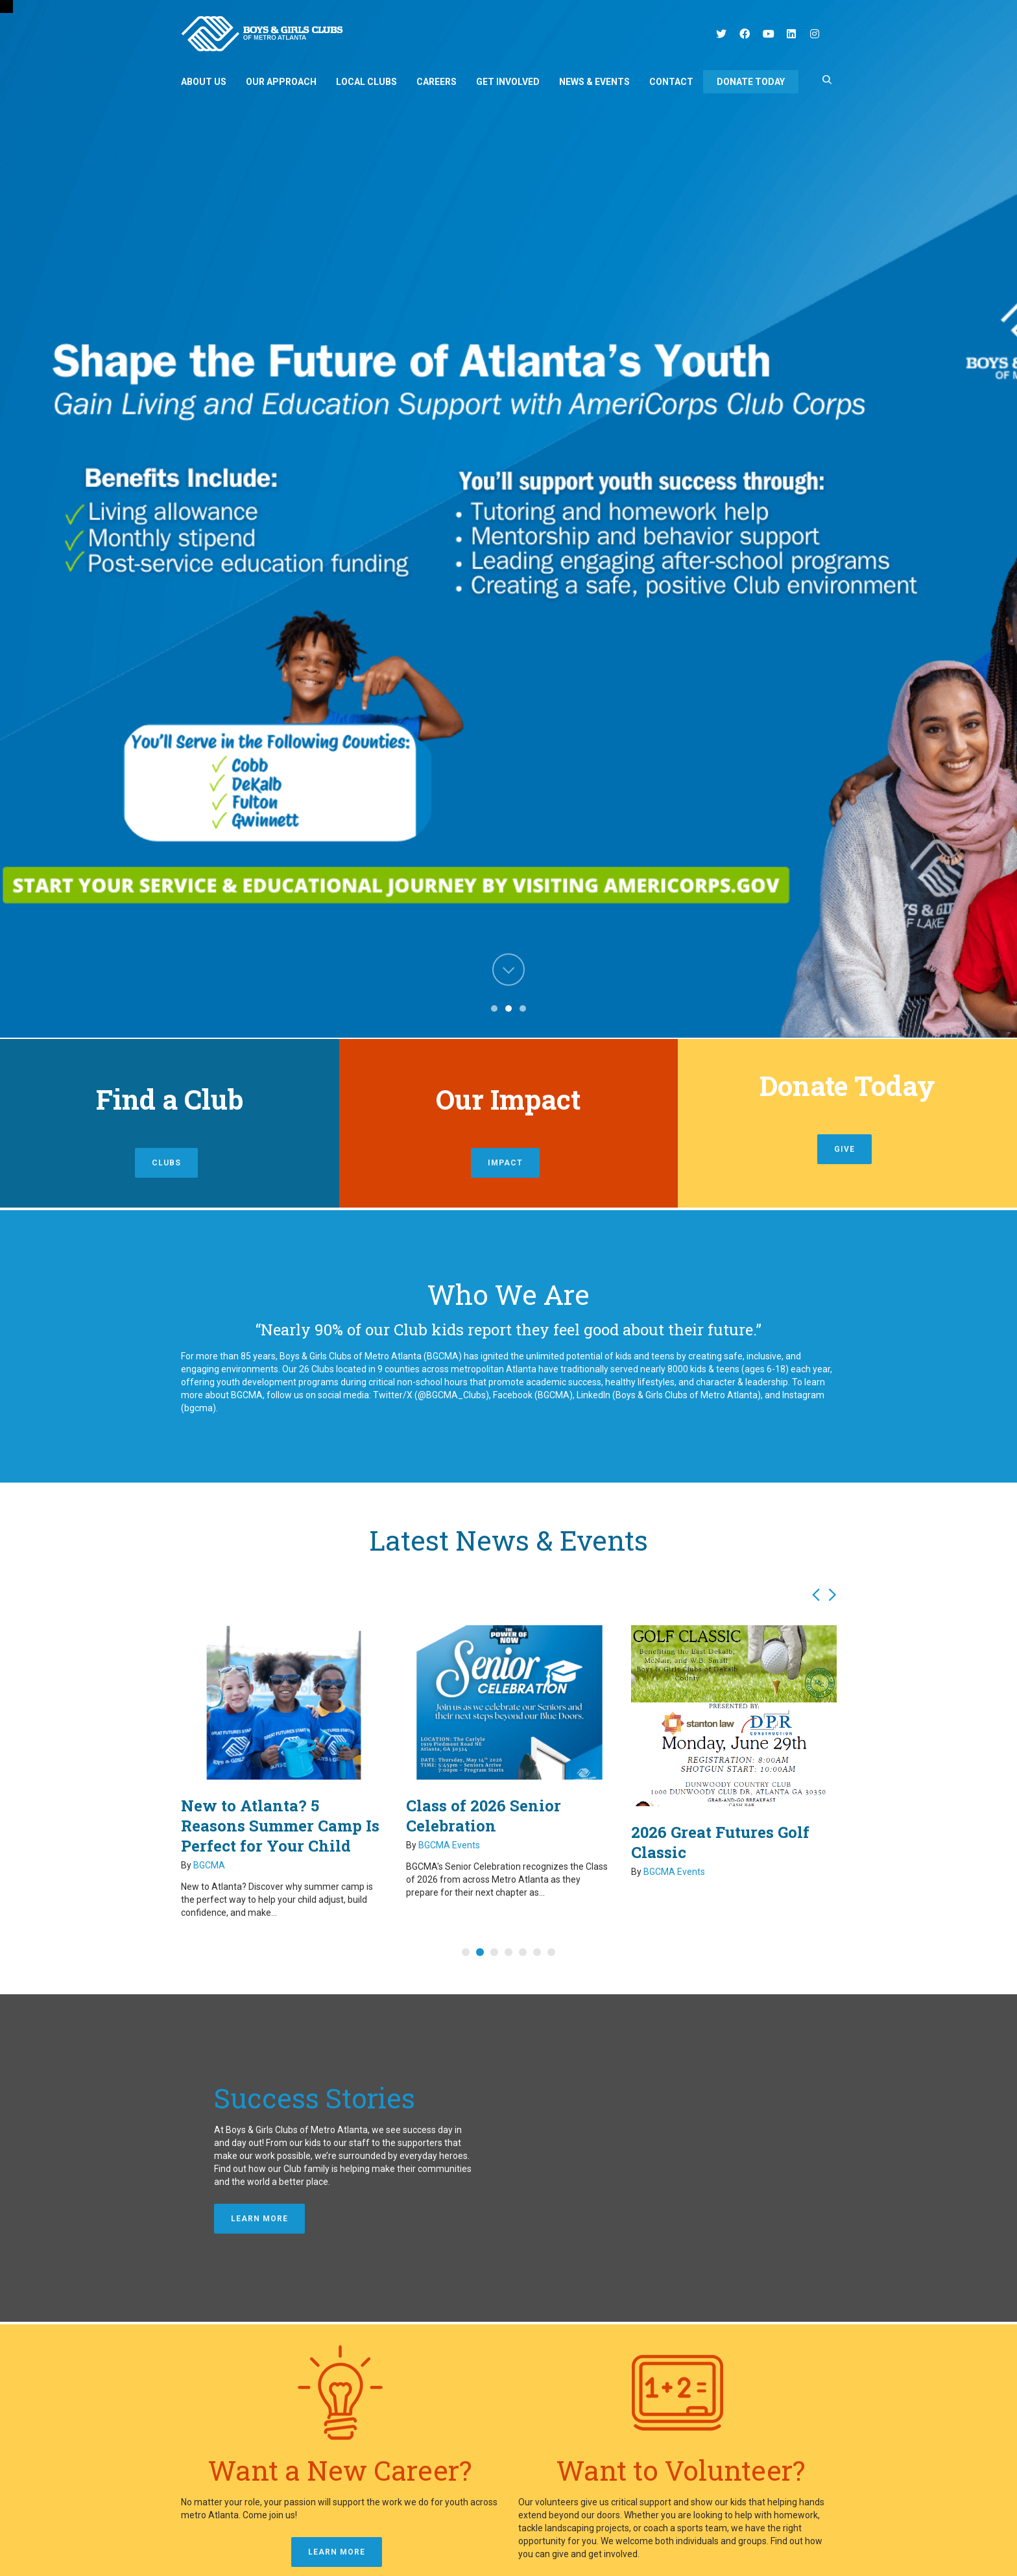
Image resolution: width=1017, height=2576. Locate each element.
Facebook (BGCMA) (532, 1395)
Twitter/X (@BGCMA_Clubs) (430, 1395)
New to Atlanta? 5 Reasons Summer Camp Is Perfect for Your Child (280, 1825)
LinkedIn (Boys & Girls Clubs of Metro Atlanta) (669, 1395)
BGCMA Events (449, 1845)
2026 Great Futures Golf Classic (720, 1842)
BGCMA (209, 1865)
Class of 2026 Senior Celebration (483, 1815)
